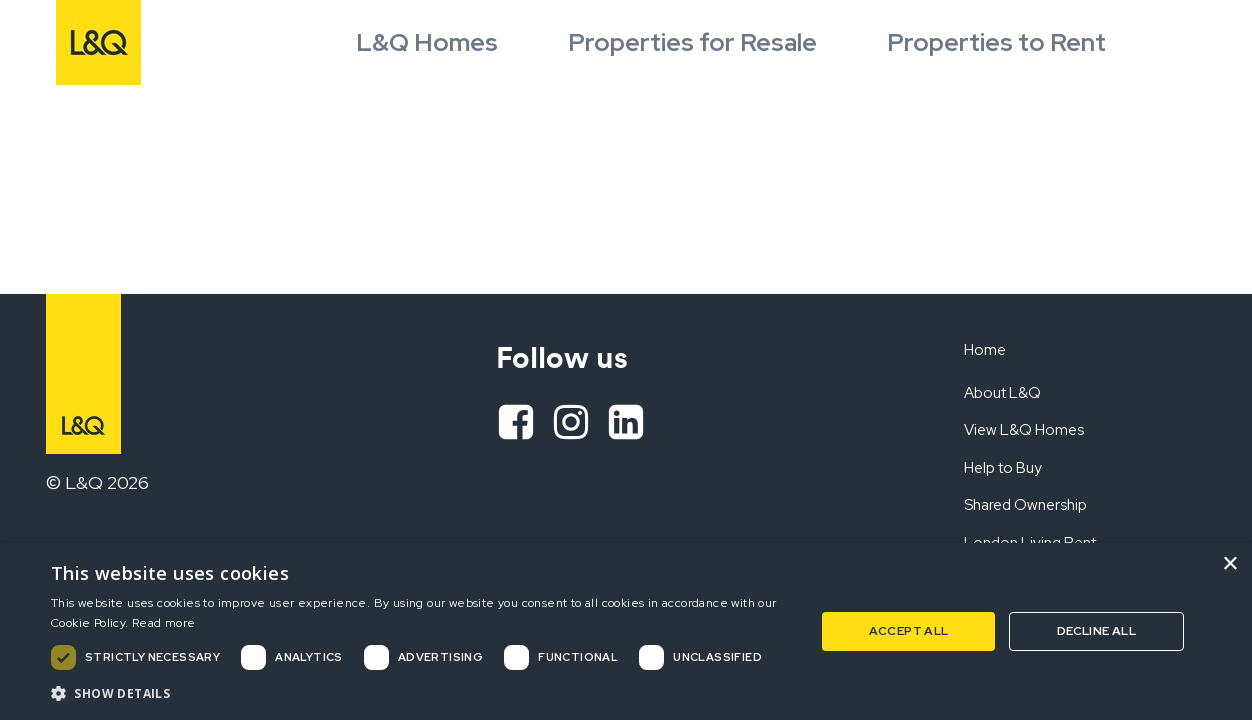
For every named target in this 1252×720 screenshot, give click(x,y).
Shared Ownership (1025, 505)
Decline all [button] (1096, 631)
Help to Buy (1003, 468)
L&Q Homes (427, 42)
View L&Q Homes (1024, 430)
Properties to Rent (996, 42)
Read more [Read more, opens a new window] (164, 623)
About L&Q (1002, 393)
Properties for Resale (692, 42)
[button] (421, 693)
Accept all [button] (909, 631)
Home (985, 350)
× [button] (1229, 564)
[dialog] (626, 631)
